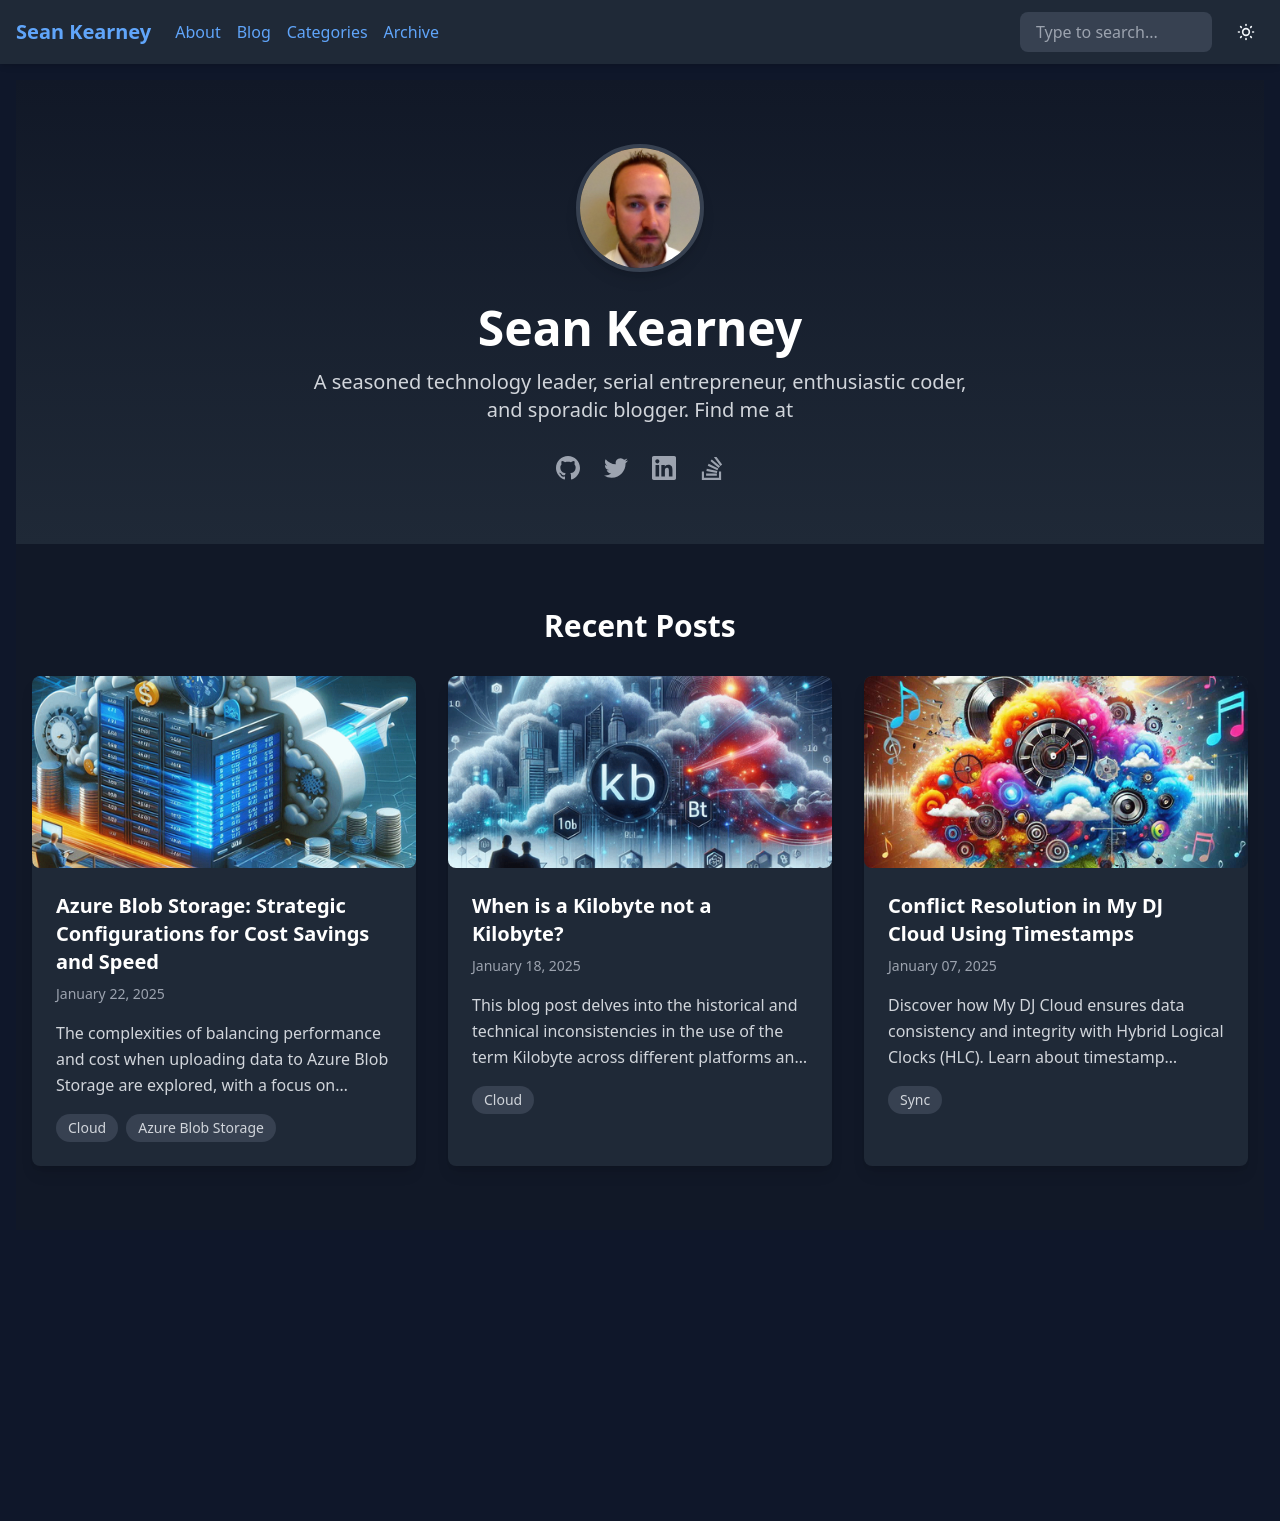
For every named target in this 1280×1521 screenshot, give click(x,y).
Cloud (87, 1127)
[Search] (1116, 32)
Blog (254, 32)
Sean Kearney (83, 31)
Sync (915, 1099)
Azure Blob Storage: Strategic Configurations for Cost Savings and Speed (212, 933)
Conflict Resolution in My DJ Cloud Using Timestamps (1025, 919)
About (197, 32)
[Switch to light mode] (1246, 32)
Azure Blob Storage (201, 1127)
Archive (411, 32)
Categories (327, 32)
